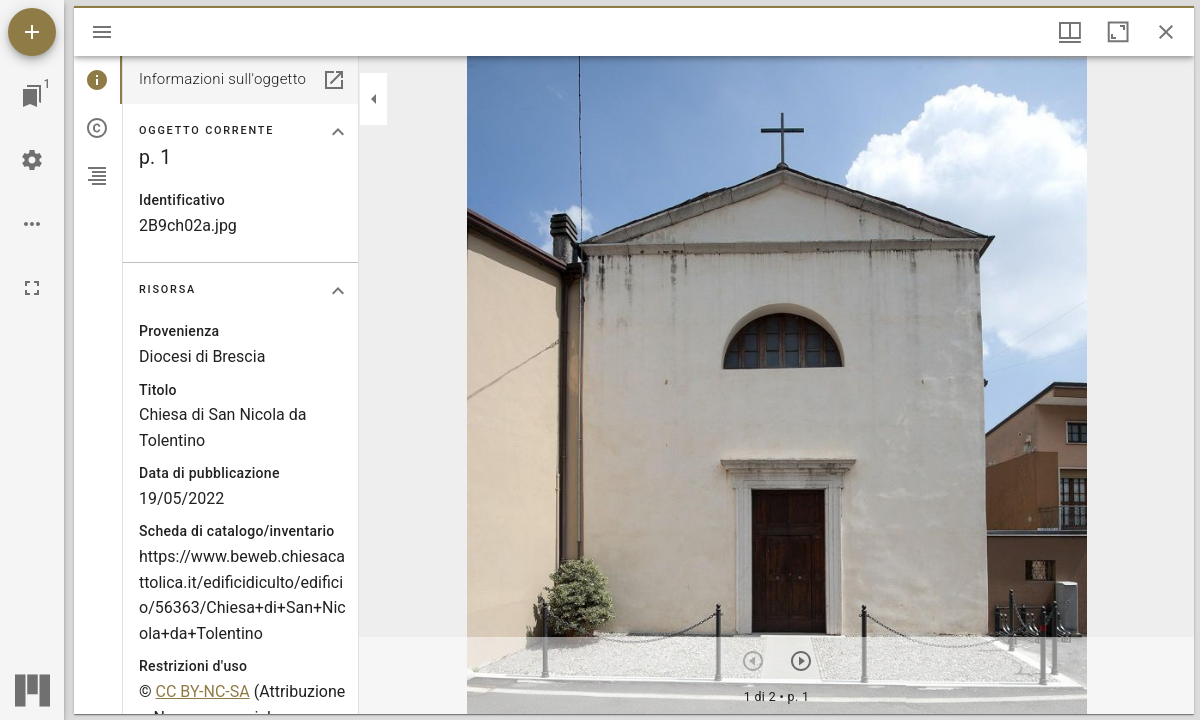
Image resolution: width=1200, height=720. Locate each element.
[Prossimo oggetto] (801, 661)
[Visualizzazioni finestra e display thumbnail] (1070, 32)
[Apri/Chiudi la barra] (102, 32)
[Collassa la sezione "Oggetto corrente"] (338, 132)
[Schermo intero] (32, 288)
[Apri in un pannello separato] (334, 80)
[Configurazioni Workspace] (32, 160)
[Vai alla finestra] (32, 96)
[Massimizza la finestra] (1118, 32)
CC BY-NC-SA (203, 691)
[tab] (98, 80)
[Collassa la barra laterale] (374, 99)
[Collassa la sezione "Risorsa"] (338, 291)
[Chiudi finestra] (1166, 32)
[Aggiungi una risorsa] (32, 32)
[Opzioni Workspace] (32, 224)
